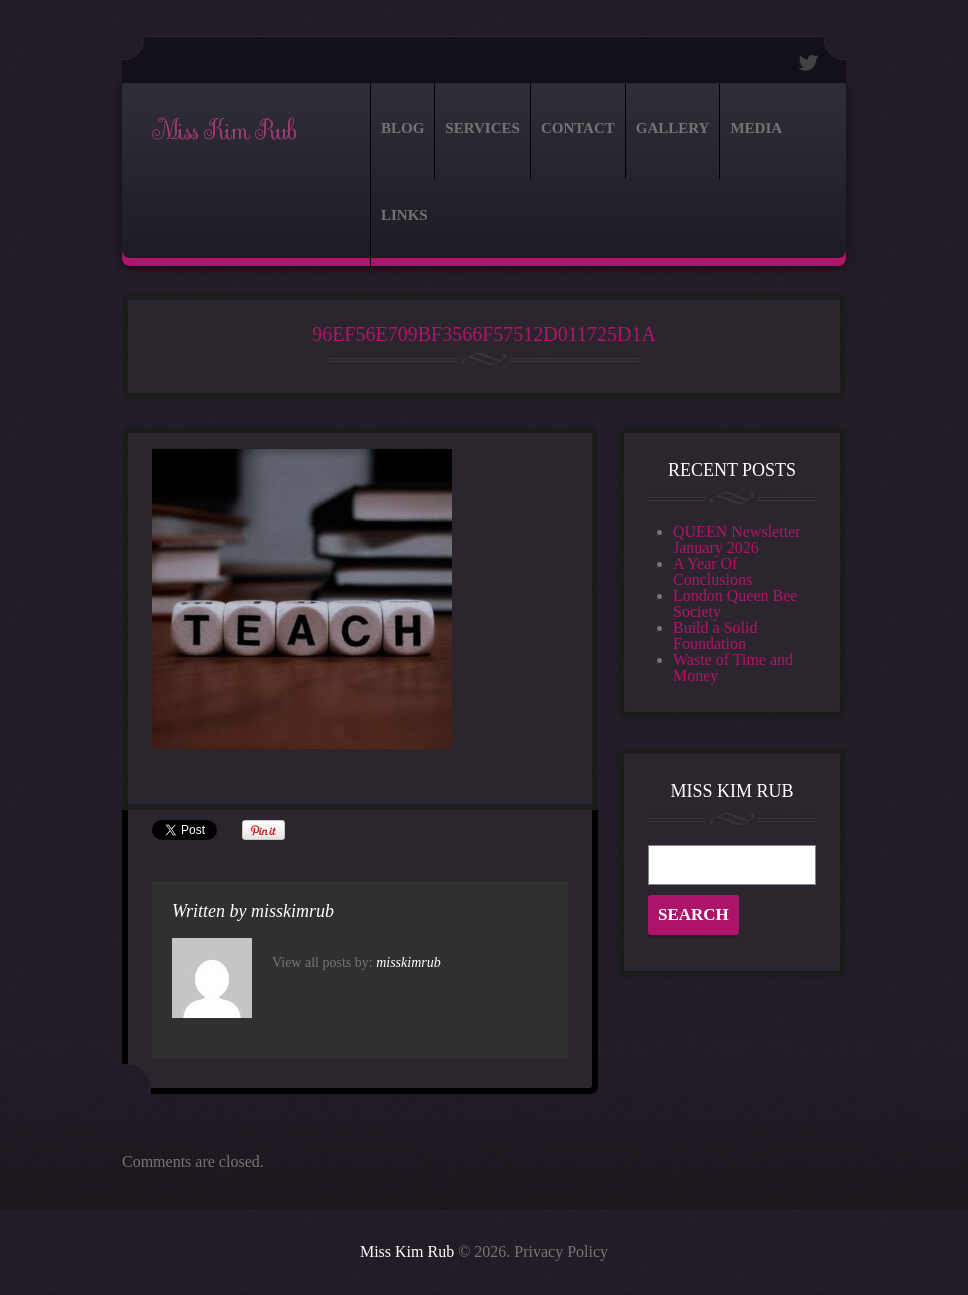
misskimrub (292, 911)
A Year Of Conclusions (712, 571)
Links (404, 215)
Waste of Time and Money (733, 667)
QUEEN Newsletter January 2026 (737, 539)
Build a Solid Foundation (715, 635)
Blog (402, 128)
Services (482, 128)
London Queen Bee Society (735, 603)
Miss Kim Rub (223, 131)
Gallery (673, 128)
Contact (578, 128)
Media (756, 128)
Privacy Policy (561, 1251)
